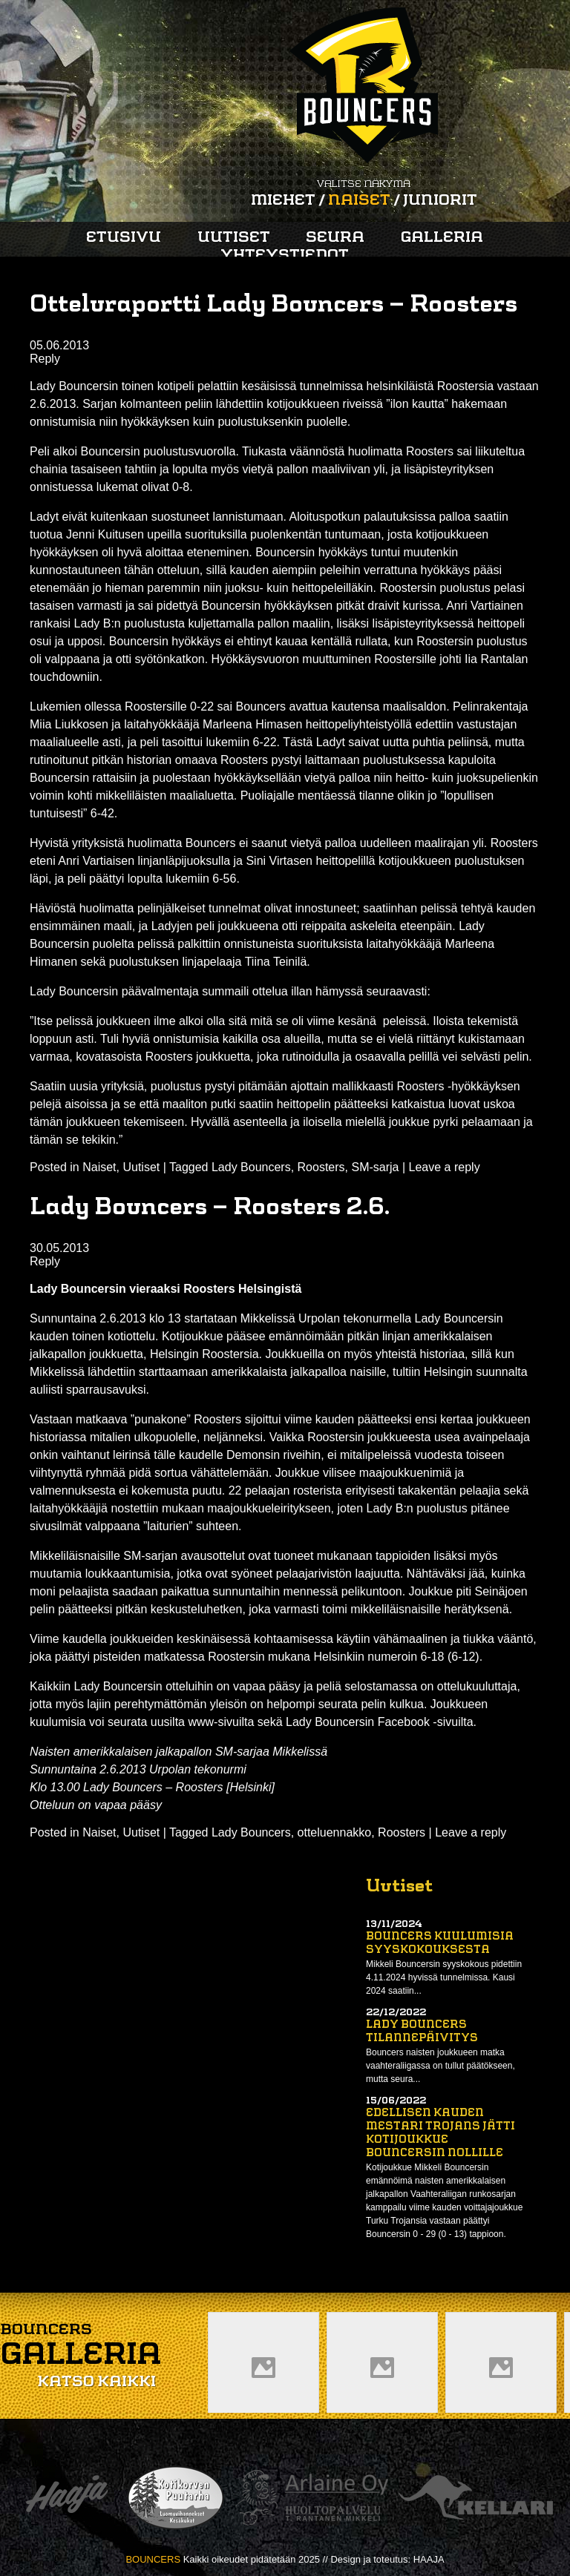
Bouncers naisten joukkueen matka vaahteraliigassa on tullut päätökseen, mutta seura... (440, 2065)
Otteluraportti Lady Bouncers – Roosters (273, 305)
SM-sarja (375, 1167)
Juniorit (440, 201)
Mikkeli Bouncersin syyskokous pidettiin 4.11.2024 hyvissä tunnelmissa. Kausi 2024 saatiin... (444, 1977)
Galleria (442, 238)
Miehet (283, 201)
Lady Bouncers (251, 1167)
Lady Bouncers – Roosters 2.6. (210, 1208)
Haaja (67, 2497)
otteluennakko (335, 1832)
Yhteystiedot (284, 255)
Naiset (359, 201)
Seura (335, 238)
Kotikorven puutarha (175, 2497)
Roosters (321, 1167)
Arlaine (311, 2497)
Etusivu (123, 238)
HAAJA (429, 2559)
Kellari (476, 2497)
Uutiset (233, 238)
